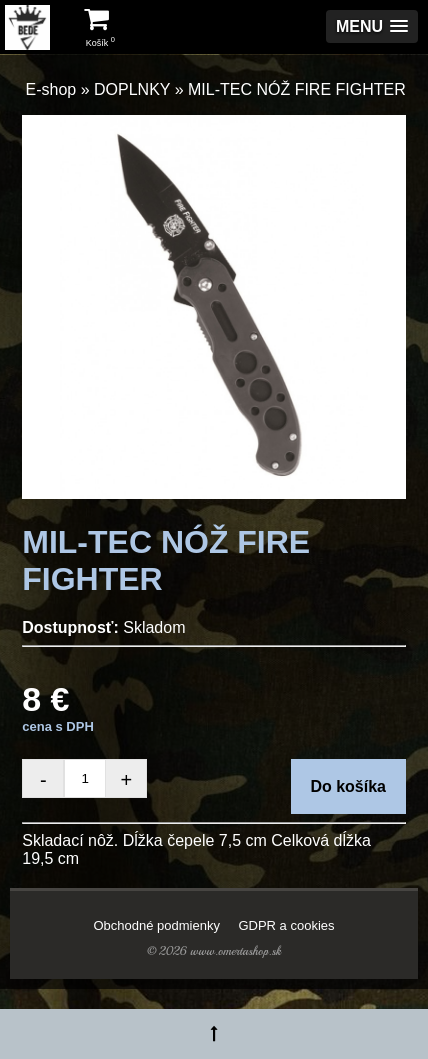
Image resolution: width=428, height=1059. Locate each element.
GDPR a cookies (286, 925)
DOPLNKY (132, 89)
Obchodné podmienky (156, 925)
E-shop (51, 89)
